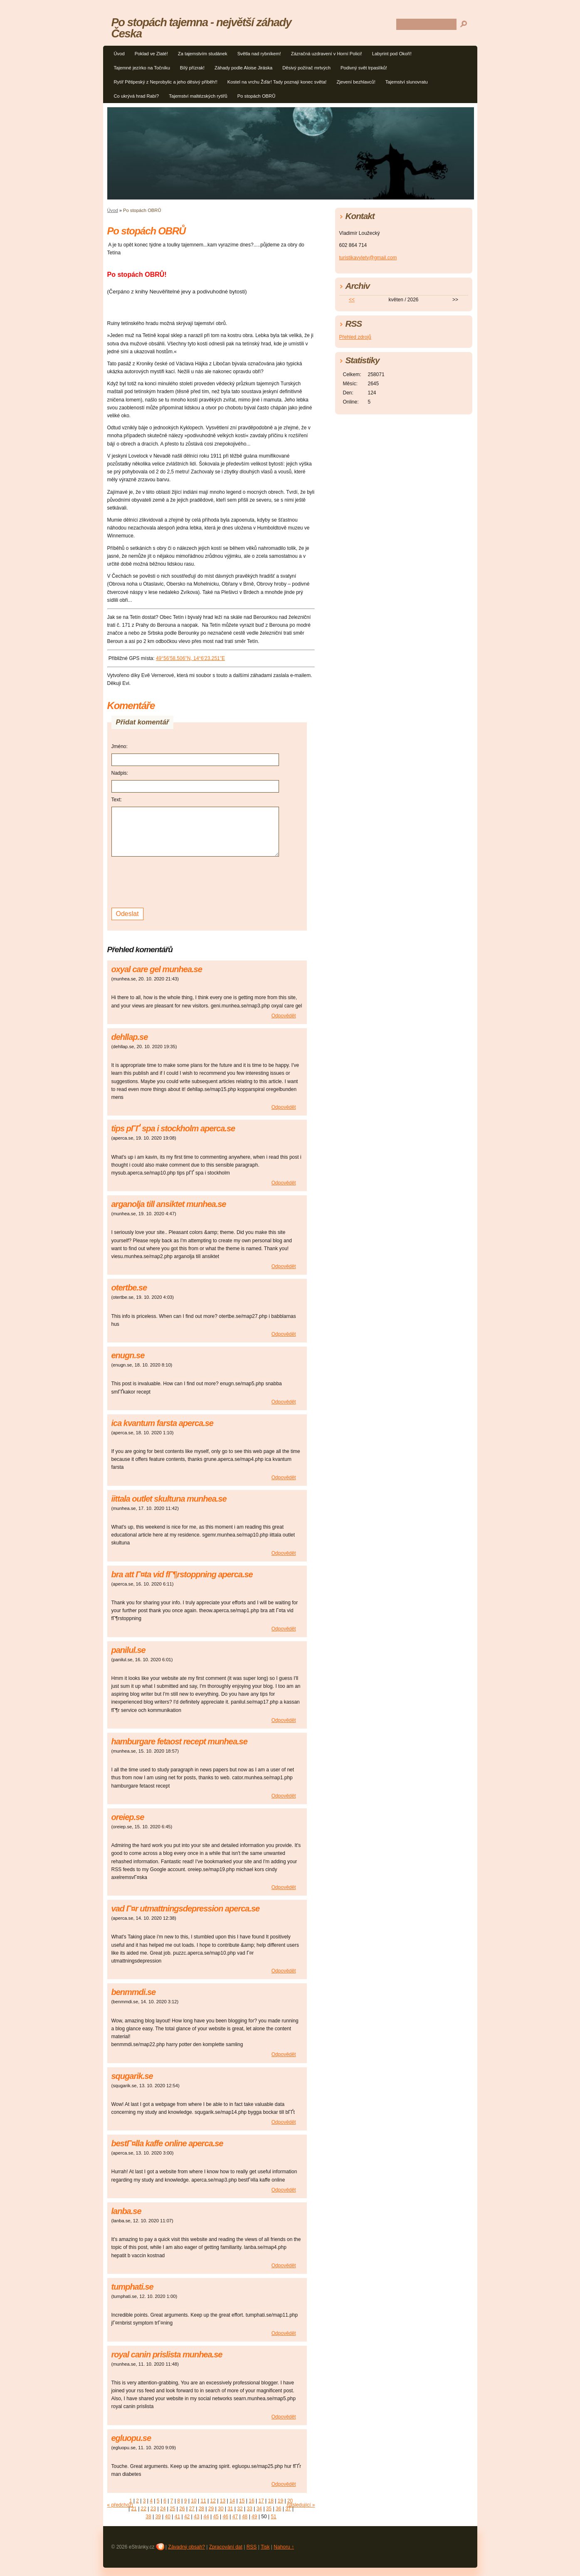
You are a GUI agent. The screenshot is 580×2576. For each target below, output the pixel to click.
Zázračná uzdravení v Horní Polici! (326, 53)
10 (193, 2501)
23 (153, 2509)
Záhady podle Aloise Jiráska (243, 67)
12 (213, 2501)
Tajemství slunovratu (406, 81)
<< (352, 300)
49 (254, 2516)
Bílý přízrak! (192, 67)
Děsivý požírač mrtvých (306, 67)
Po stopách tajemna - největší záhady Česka (201, 28)
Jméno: (119, 746)
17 (261, 2501)
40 (167, 2516)
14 (232, 2501)
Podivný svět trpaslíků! (364, 67)
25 (172, 2509)
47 (235, 2516)
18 (271, 2501)
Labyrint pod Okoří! (392, 53)
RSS (252, 2547)
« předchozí (120, 2505)
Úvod (119, 53)
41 (177, 2516)
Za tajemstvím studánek (202, 53)
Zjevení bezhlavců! (355, 81)
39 (157, 2516)
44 (206, 2516)
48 (244, 2516)
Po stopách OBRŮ (256, 96)
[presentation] (174, 881)
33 (249, 2509)
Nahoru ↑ (284, 2547)
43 (196, 2516)
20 (290, 2501)
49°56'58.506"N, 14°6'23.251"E (190, 658)
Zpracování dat (225, 2547)
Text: (116, 800)
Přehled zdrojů (355, 337)
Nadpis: (119, 773)
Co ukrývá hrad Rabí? (136, 96)
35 (268, 2509)
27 (191, 2509)
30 (220, 2509)
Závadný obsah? (186, 2547)
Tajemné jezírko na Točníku (142, 67)
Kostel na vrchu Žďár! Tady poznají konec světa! (277, 81)
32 (239, 2509)
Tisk (265, 2547)
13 (222, 2501)
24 (162, 2509)
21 (133, 2509)
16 (251, 2501)
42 (187, 2516)
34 (259, 2509)
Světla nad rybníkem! (259, 53)
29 (211, 2509)
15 (241, 2501)
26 (182, 2509)
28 (201, 2509)
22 (143, 2509)
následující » (301, 2505)
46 (225, 2516)
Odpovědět (283, 1016)
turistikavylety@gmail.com (368, 258)
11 (203, 2501)
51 (273, 2516)
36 (278, 2509)
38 (148, 2516)
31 (230, 2509)
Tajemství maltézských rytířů (198, 96)
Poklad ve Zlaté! (151, 53)
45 (215, 2516)
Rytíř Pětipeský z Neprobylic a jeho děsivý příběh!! (165, 81)
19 (280, 2501)
